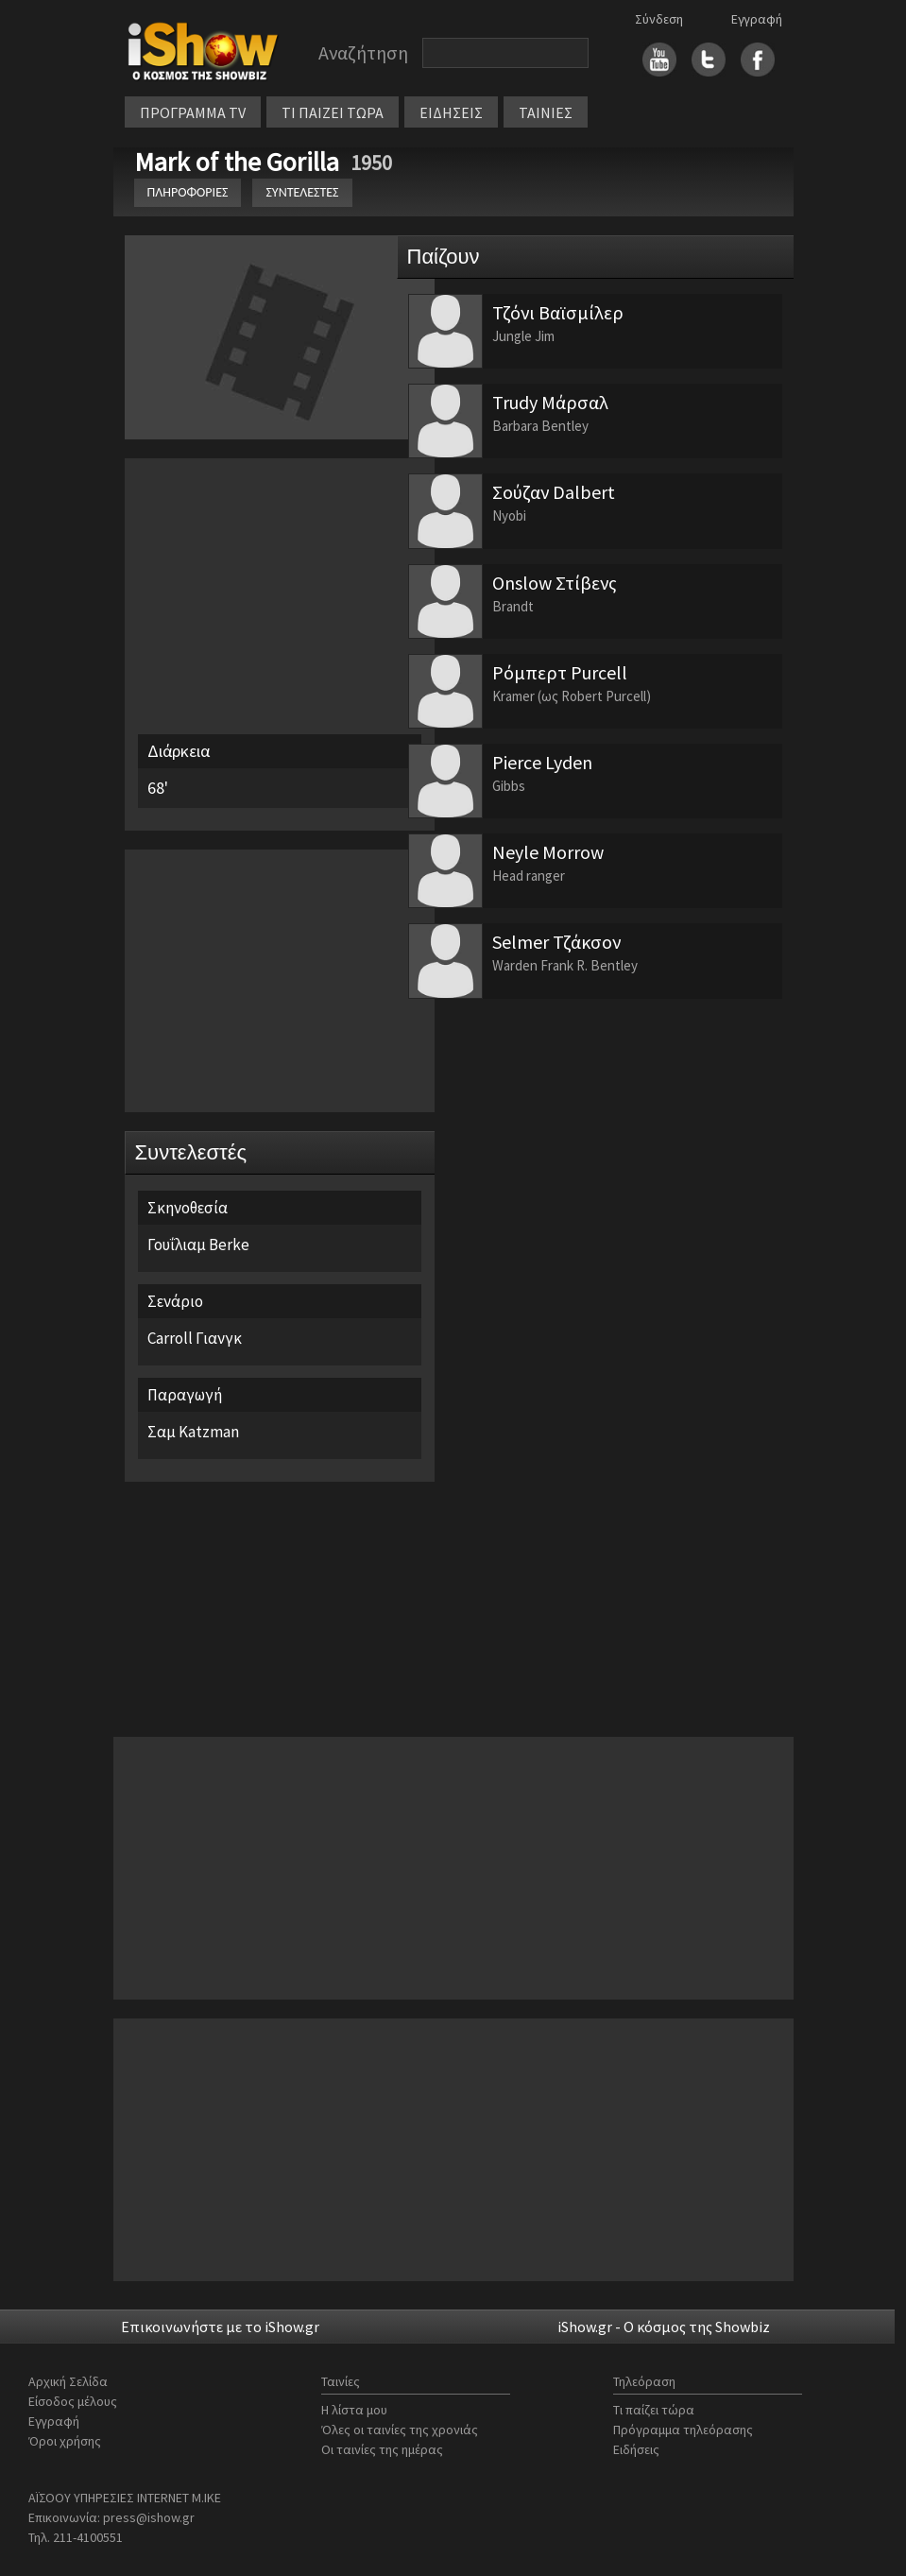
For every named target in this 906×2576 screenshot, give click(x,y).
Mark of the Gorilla (239, 162)
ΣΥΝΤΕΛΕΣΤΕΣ (301, 192)
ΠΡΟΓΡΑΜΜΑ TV (193, 112)
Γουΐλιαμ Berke (198, 1244)
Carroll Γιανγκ (194, 1338)
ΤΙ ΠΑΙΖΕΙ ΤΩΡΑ (333, 112)
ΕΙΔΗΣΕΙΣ (451, 112)
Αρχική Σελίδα (68, 2381)
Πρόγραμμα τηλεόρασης (683, 2429)
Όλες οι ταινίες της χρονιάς (399, 2429)
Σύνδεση (659, 18)
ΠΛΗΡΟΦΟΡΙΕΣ (188, 192)
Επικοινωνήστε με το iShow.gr (220, 2326)
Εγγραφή (756, 18)
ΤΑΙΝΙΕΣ (546, 112)
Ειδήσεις (636, 2449)
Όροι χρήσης (64, 2440)
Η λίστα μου (354, 2409)
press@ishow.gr (149, 2517)
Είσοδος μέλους (72, 2401)
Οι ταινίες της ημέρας (382, 2449)
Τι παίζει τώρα (653, 2409)
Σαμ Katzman (193, 1431)
